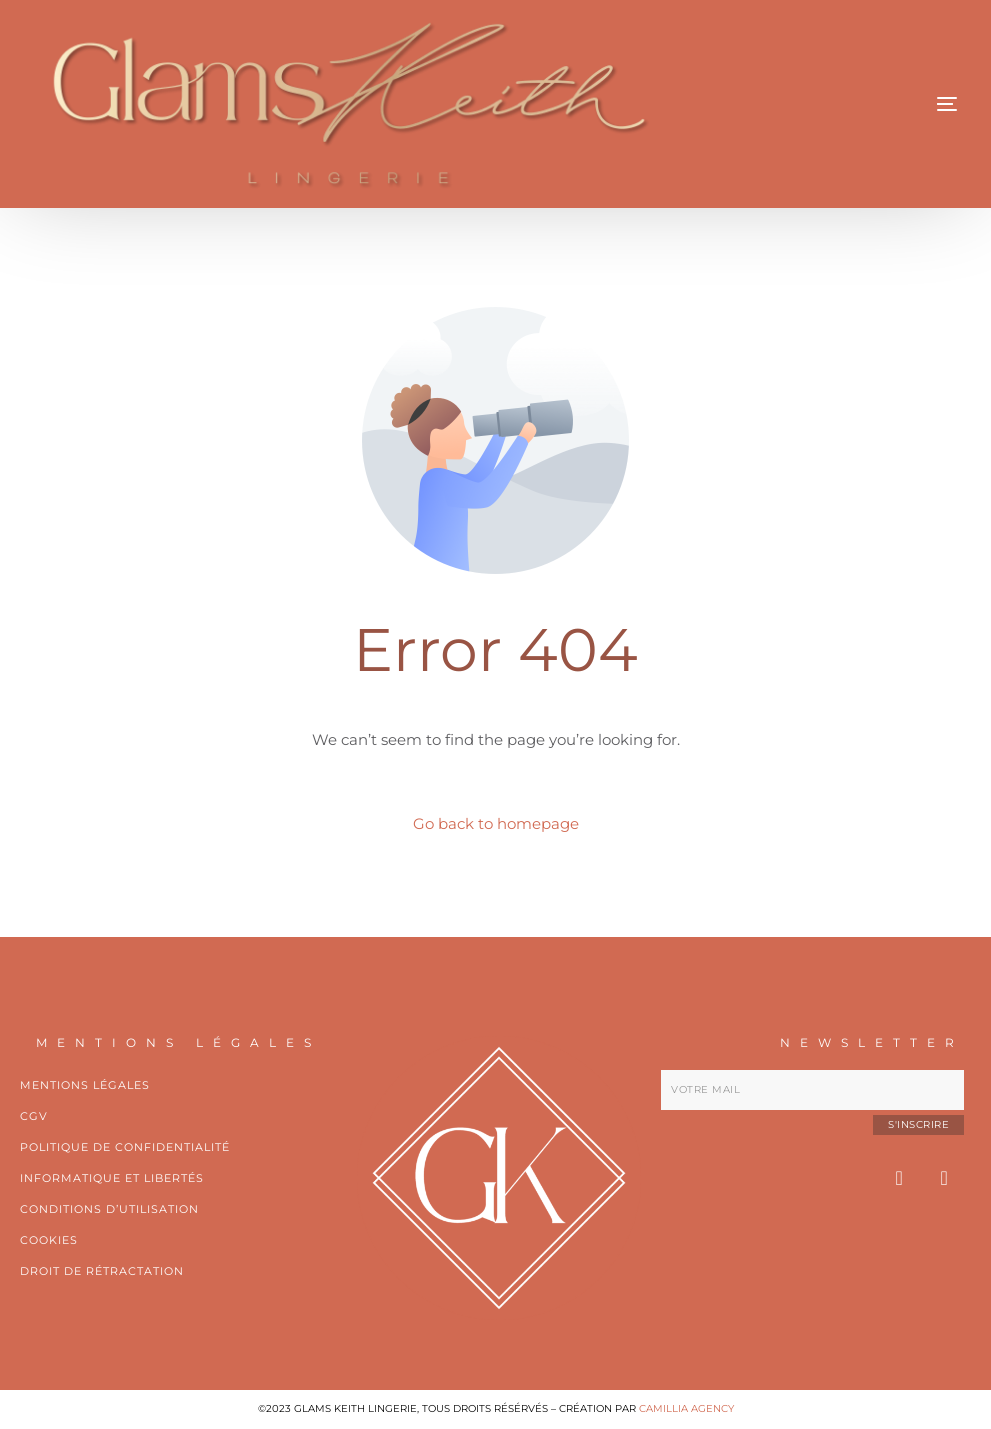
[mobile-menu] (867, 104)
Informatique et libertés (112, 1178)
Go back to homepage (496, 823)
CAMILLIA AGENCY (686, 1408)
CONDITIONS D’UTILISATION (109, 1209)
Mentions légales (85, 1085)
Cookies (49, 1240)
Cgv (34, 1116)
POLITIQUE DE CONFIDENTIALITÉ (125, 1147)
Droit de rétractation (102, 1271)
